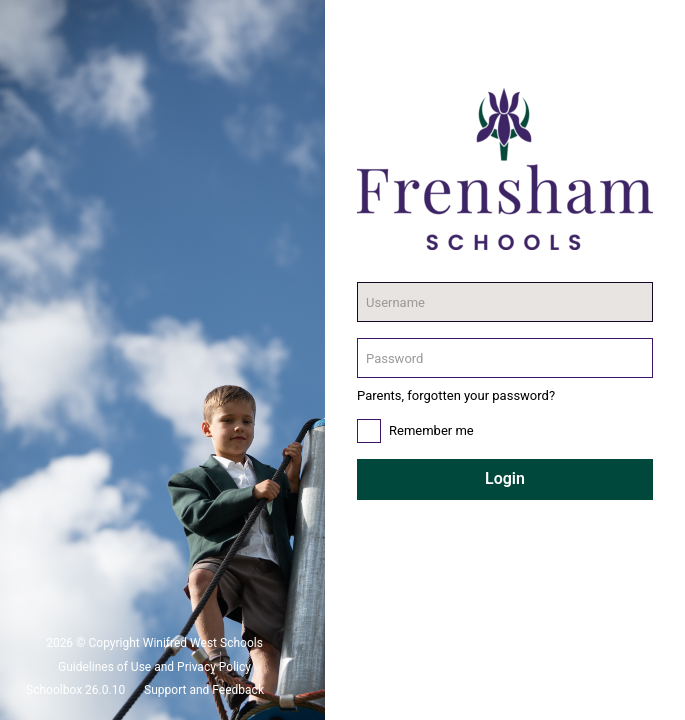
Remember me (431, 430)
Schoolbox (54, 690)
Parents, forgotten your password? (456, 395)
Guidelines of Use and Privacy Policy (154, 667)
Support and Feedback (204, 690)
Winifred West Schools (203, 643)
